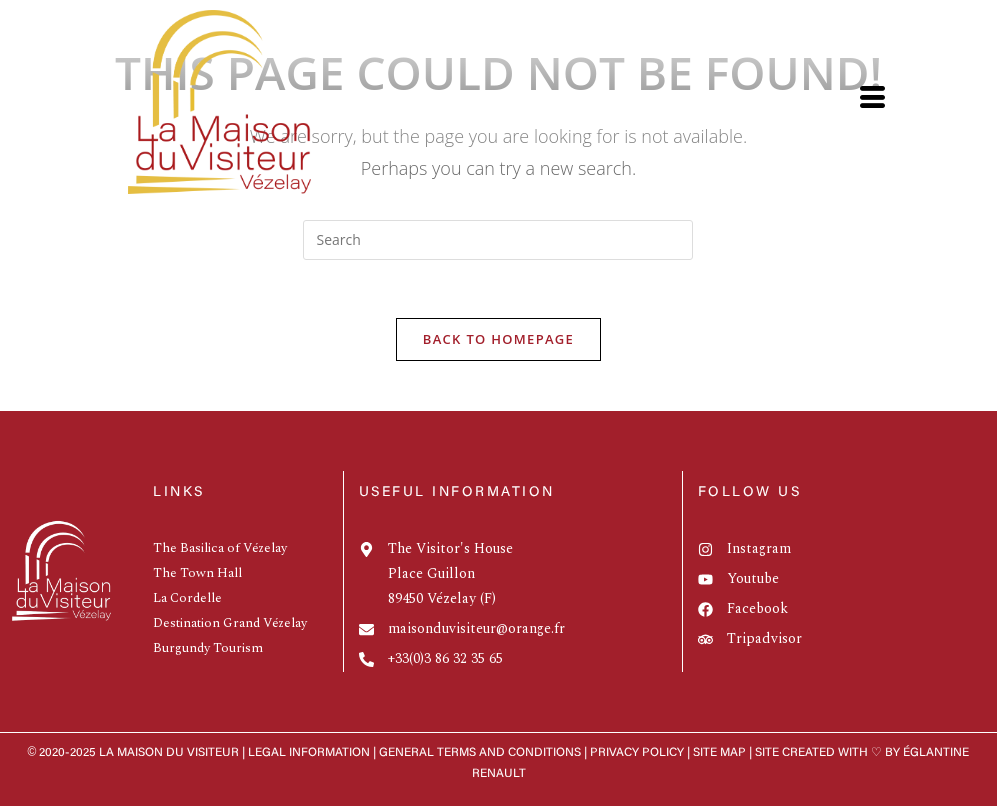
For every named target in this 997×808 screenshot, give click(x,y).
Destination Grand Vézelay (230, 625)
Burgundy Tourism (208, 650)
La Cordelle (187, 600)
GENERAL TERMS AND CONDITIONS (480, 755)
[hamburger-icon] (872, 102)
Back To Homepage (498, 341)
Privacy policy (638, 755)
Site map (719, 755)
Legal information (309, 755)
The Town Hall (197, 575)
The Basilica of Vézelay (220, 550)
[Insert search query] (498, 240)
